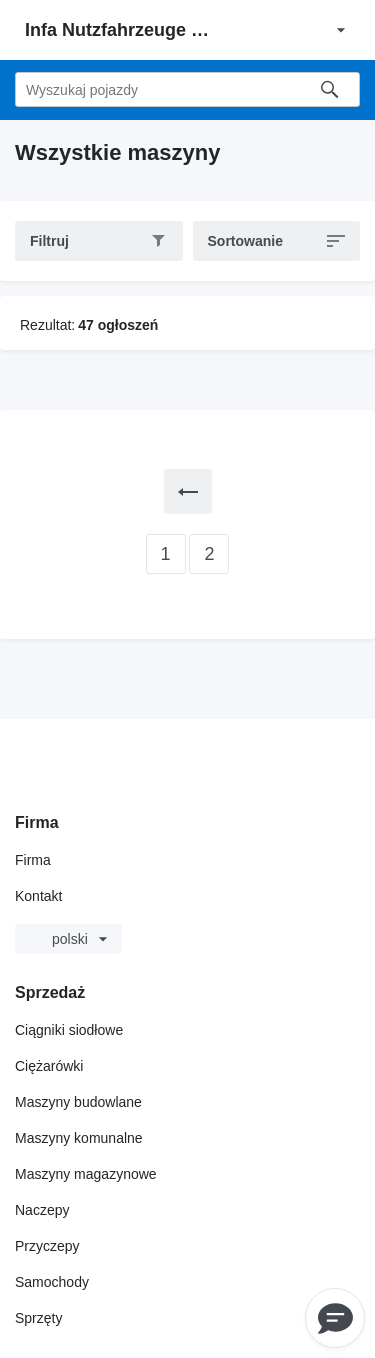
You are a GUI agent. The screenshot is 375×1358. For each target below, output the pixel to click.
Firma (33, 860)
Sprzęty (38, 1318)
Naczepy (42, 1210)
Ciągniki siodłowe (69, 1030)
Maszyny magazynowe (86, 1174)
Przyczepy (47, 1246)
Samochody (52, 1282)
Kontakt (38, 896)
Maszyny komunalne (79, 1138)
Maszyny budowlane (78, 1102)
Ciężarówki (49, 1066)
